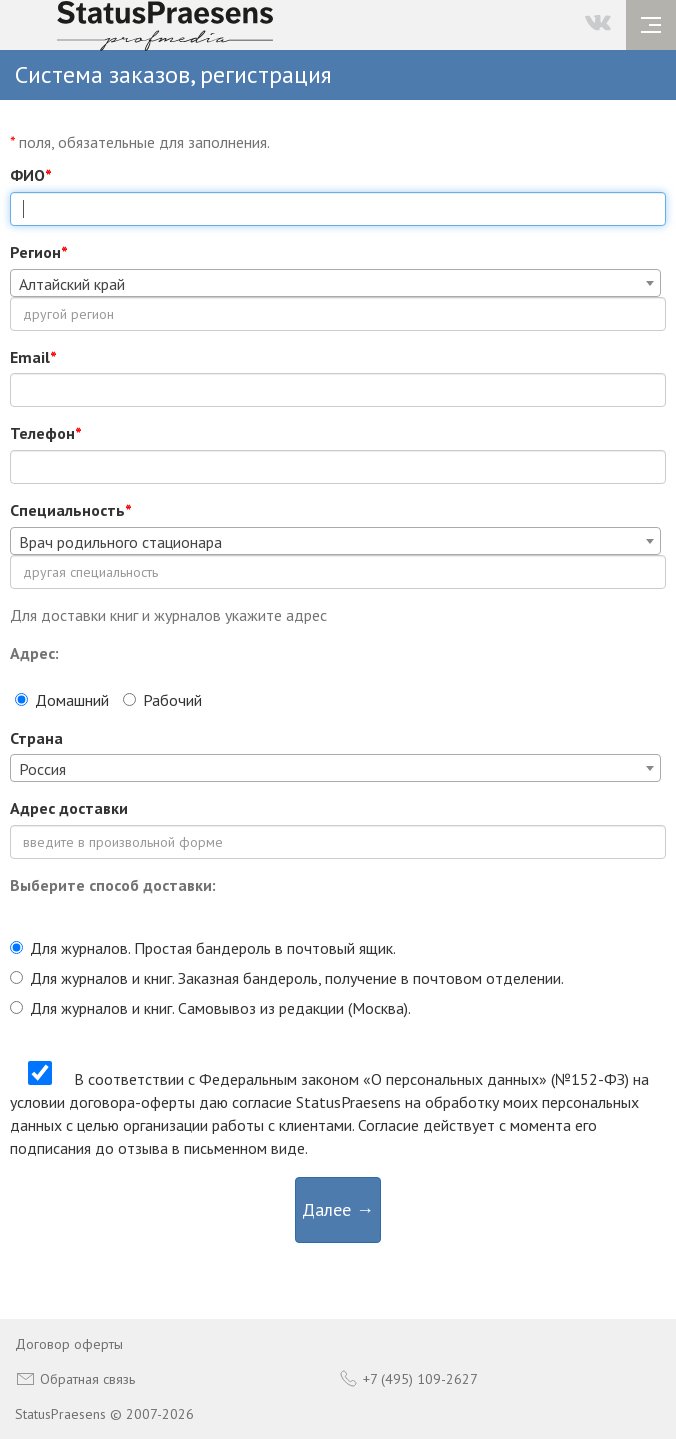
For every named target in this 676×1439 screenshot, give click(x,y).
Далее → (338, 1209)
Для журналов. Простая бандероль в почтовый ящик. (203, 948)
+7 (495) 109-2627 (408, 1379)
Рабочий (162, 700)
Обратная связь (75, 1379)
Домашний (62, 700)
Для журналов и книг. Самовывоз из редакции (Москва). (210, 1008)
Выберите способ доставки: (113, 885)
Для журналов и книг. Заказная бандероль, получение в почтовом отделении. (287, 978)
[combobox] (335, 283)
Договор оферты (69, 1344)
